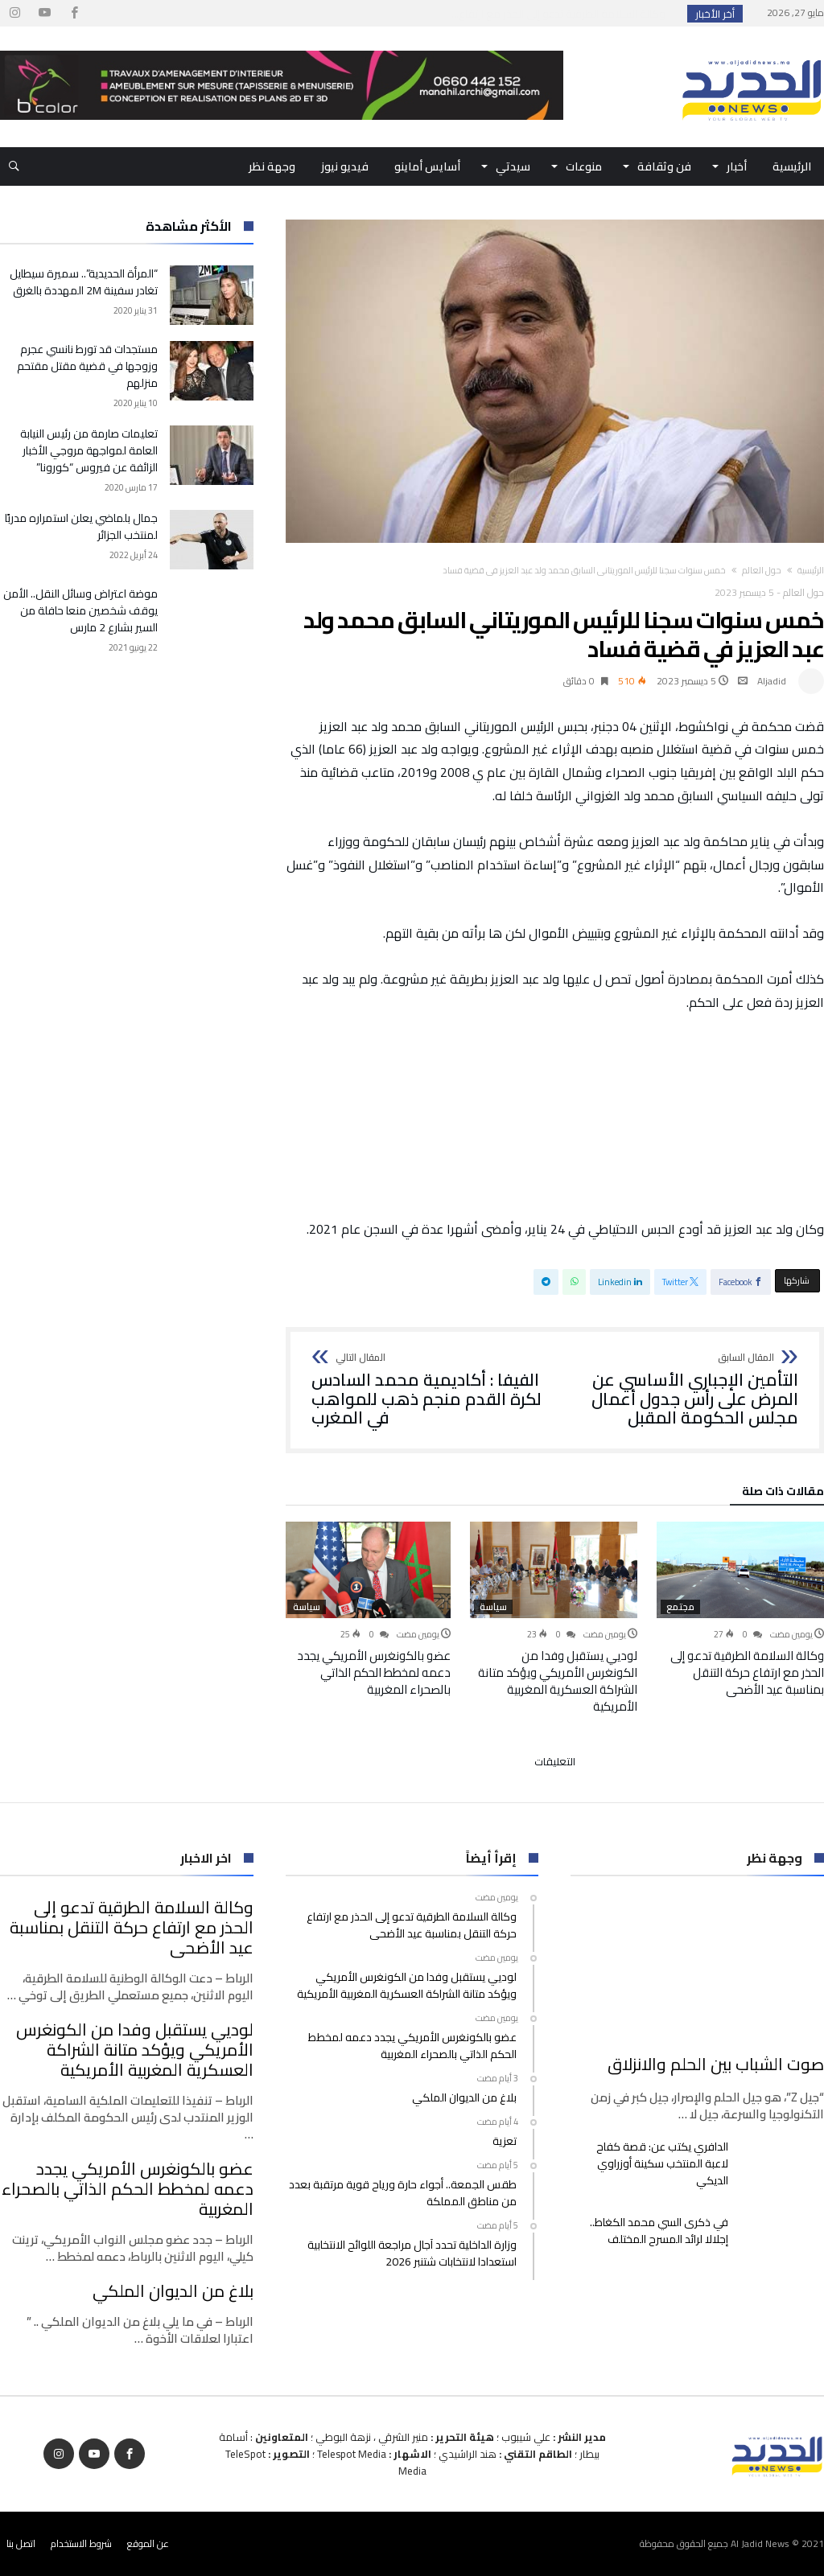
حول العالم (761, 570)
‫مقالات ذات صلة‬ (783, 1493)
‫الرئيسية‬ (810, 570)
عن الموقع (148, 2543)
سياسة (493, 1607)
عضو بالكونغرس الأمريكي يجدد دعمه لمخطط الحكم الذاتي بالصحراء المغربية (374, 1672)
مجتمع (680, 1607)
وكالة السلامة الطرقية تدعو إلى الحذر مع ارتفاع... (562, 13)
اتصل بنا (20, 2543)
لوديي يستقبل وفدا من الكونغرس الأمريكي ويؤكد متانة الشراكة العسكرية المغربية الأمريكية (557, 1681)
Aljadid (771, 681)
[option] (740, 1609)
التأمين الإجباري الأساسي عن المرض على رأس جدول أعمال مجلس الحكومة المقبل (681, 1390)
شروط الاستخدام (81, 2543)
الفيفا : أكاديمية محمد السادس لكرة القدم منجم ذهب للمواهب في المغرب (428, 1390)
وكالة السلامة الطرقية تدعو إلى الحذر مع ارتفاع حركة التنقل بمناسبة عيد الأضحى (747, 1672)
